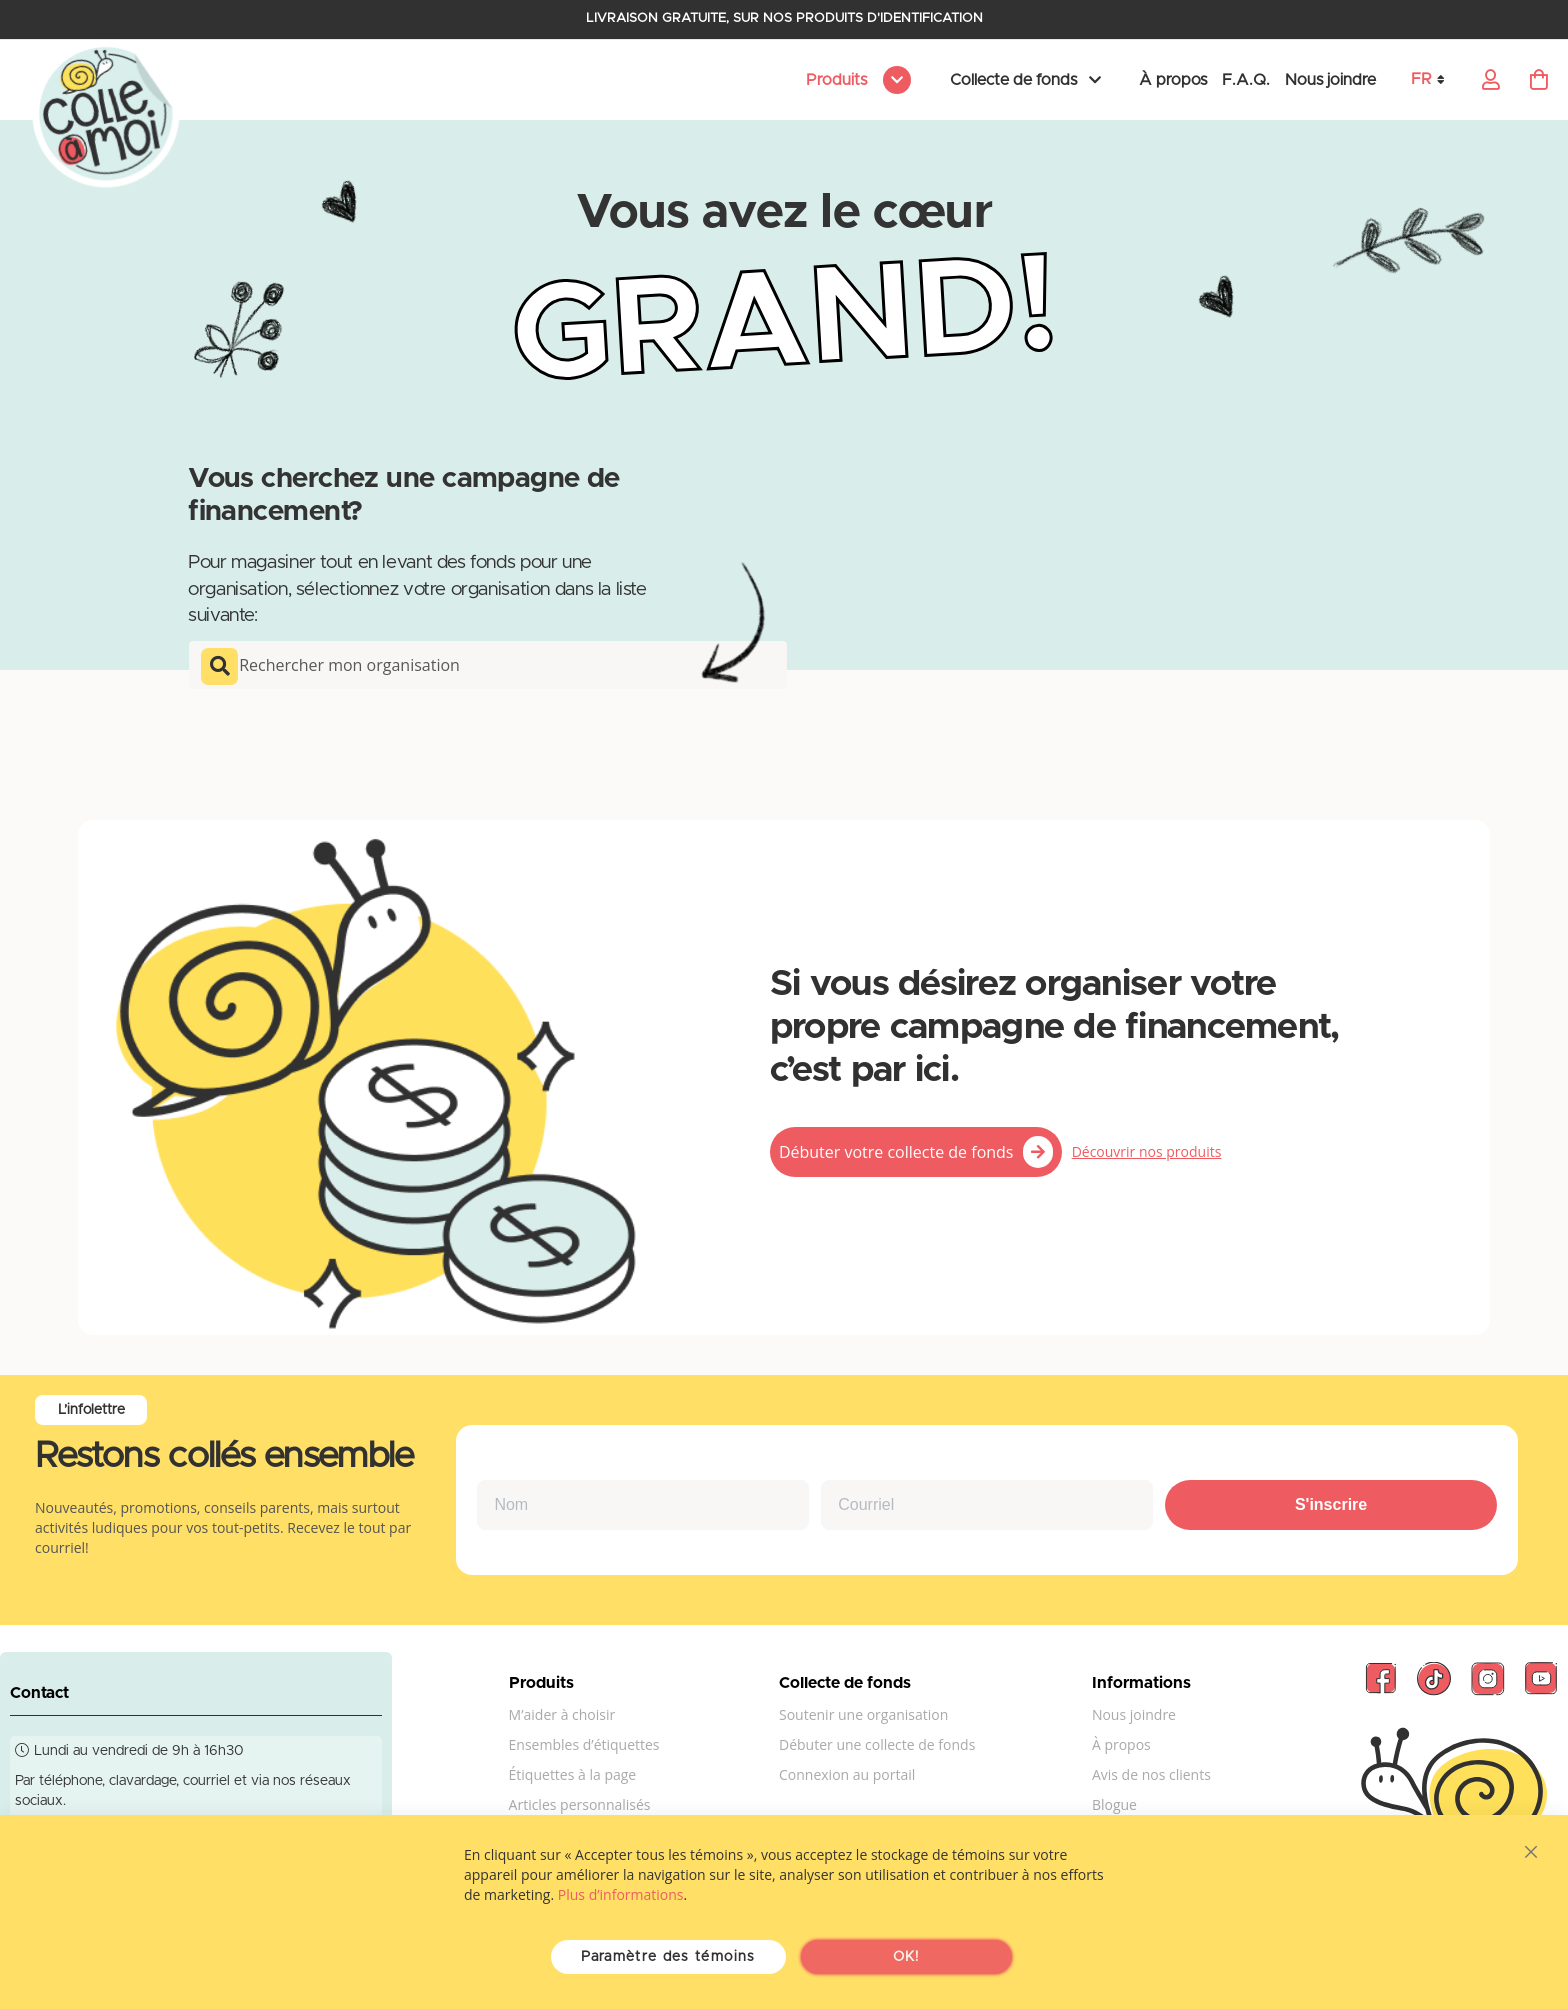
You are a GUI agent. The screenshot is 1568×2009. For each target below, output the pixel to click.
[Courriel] (987, 1505)
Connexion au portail (847, 1774)
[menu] (855, 80)
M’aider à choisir (562, 1714)
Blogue (1114, 1804)
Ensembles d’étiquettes (584, 1744)
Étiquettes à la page (573, 1774)
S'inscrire (1331, 1504)
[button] (1434, 79)
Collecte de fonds (1013, 80)
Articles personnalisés (580, 1804)
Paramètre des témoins (668, 1957)
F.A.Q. (1246, 80)
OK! (906, 1957)
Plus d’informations (621, 1894)
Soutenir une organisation (863, 1714)
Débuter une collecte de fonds (877, 1744)
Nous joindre (1330, 80)
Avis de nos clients (1151, 1774)
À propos (1173, 80)
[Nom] (643, 1505)
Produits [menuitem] (838, 80)
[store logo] (106, 115)
